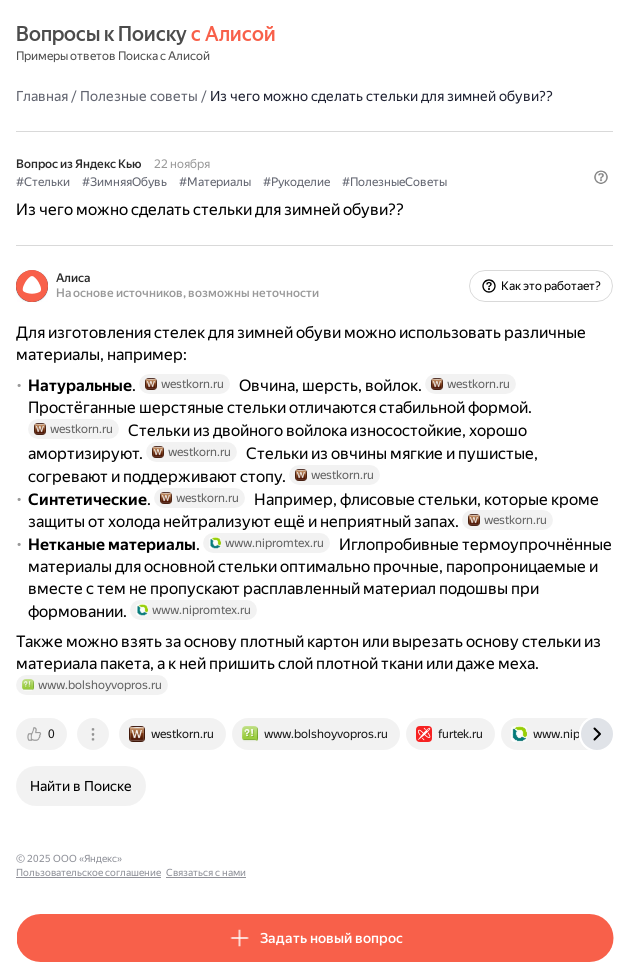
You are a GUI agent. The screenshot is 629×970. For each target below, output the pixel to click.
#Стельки (43, 182)
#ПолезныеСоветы (394, 182)
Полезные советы (139, 96)
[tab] (43, 734)
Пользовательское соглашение (203, 858)
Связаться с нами (321, 858)
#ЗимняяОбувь (124, 182)
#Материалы (215, 182)
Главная (42, 96)
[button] (601, 177)
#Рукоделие (296, 182)
